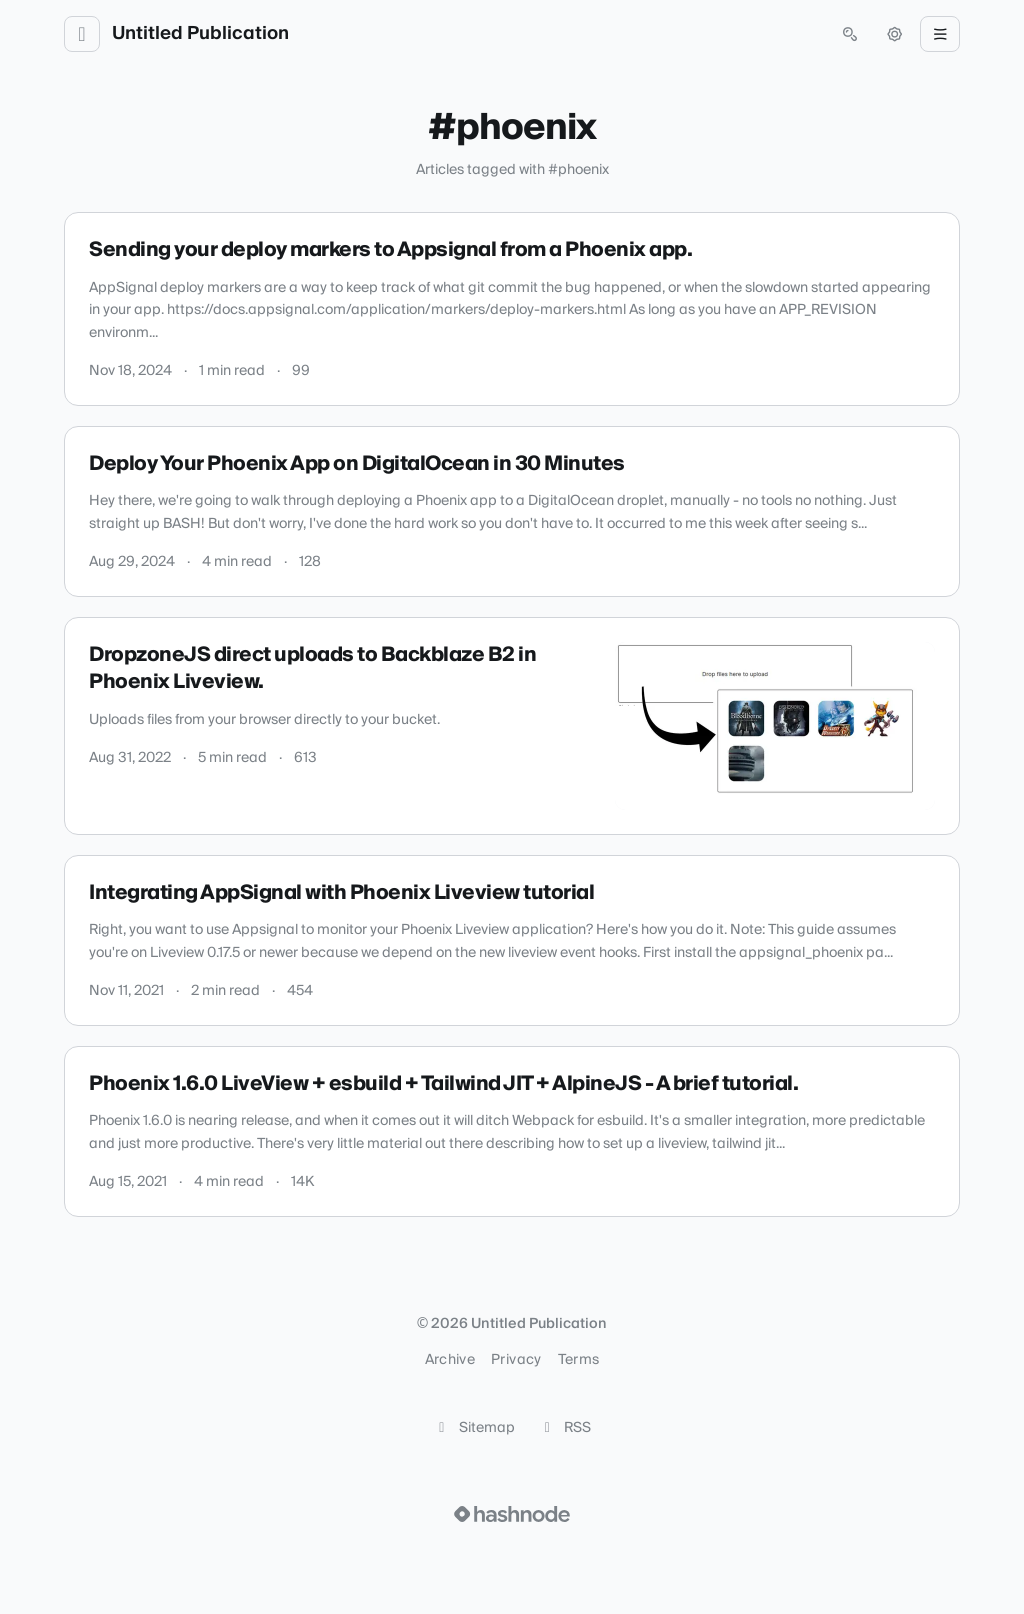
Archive (450, 1360)
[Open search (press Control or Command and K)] (850, 34)
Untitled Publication (200, 34)
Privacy (516, 1360)
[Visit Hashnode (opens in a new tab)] (512, 1514)
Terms (579, 1360)
